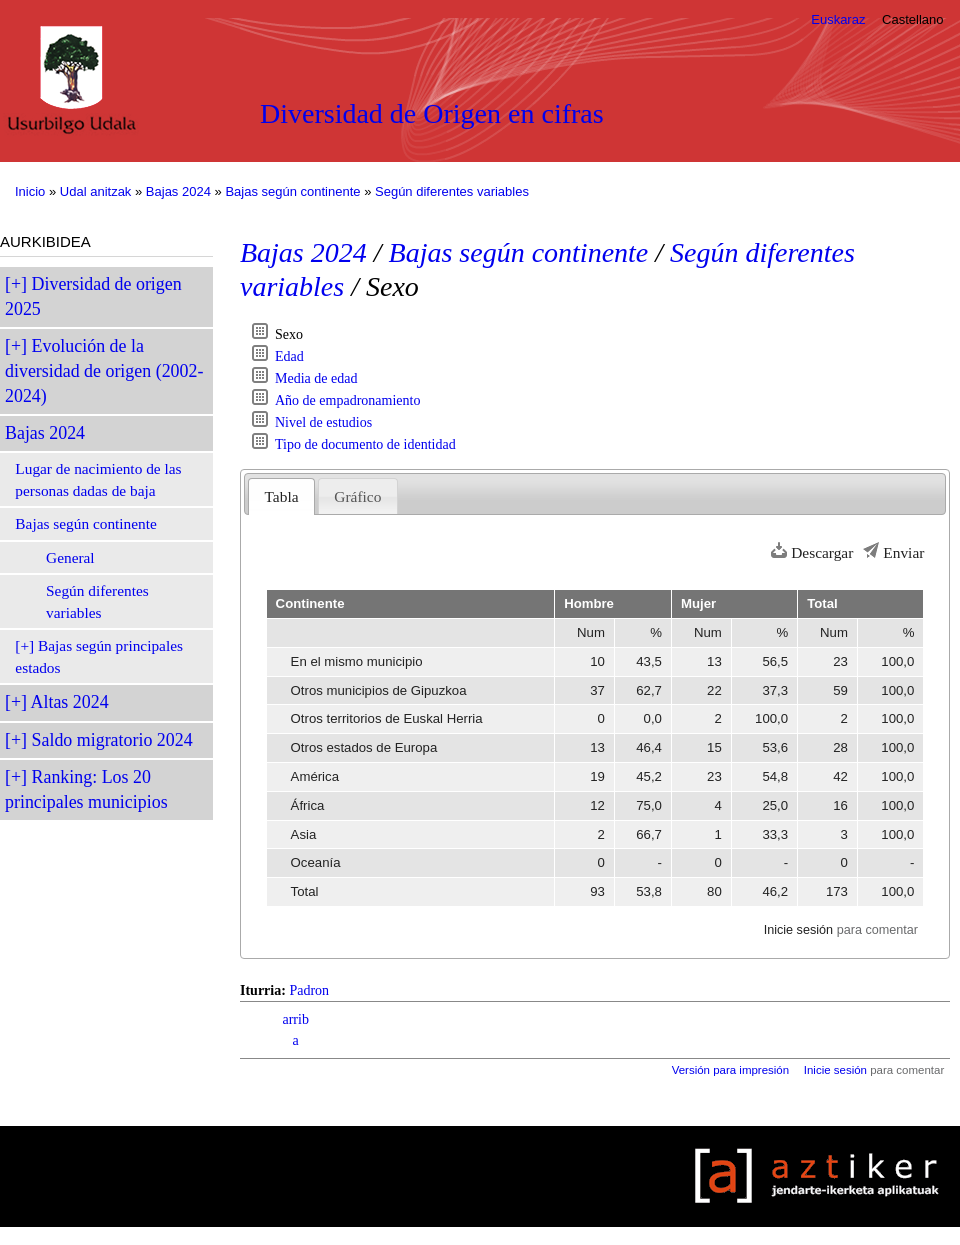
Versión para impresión (730, 1070)
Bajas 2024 (178, 191)
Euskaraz (838, 19)
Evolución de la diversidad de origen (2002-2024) (104, 371)
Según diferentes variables (452, 191)
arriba (295, 1030)
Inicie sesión (798, 930)
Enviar (903, 552)
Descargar (822, 552)
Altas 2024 (70, 702)
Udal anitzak (96, 191)
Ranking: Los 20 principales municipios (86, 789)
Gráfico (357, 496)
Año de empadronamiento (347, 400)
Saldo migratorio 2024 (112, 740)
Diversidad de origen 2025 (93, 296)
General (70, 557)
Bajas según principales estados (99, 656)
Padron (309, 990)
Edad (289, 356)
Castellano (912, 19)
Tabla (282, 496)
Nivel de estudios (323, 422)
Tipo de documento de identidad (365, 444)
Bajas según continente (292, 191)
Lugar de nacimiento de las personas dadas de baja (98, 479)
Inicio (30, 191)
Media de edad (316, 378)
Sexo (289, 334)
